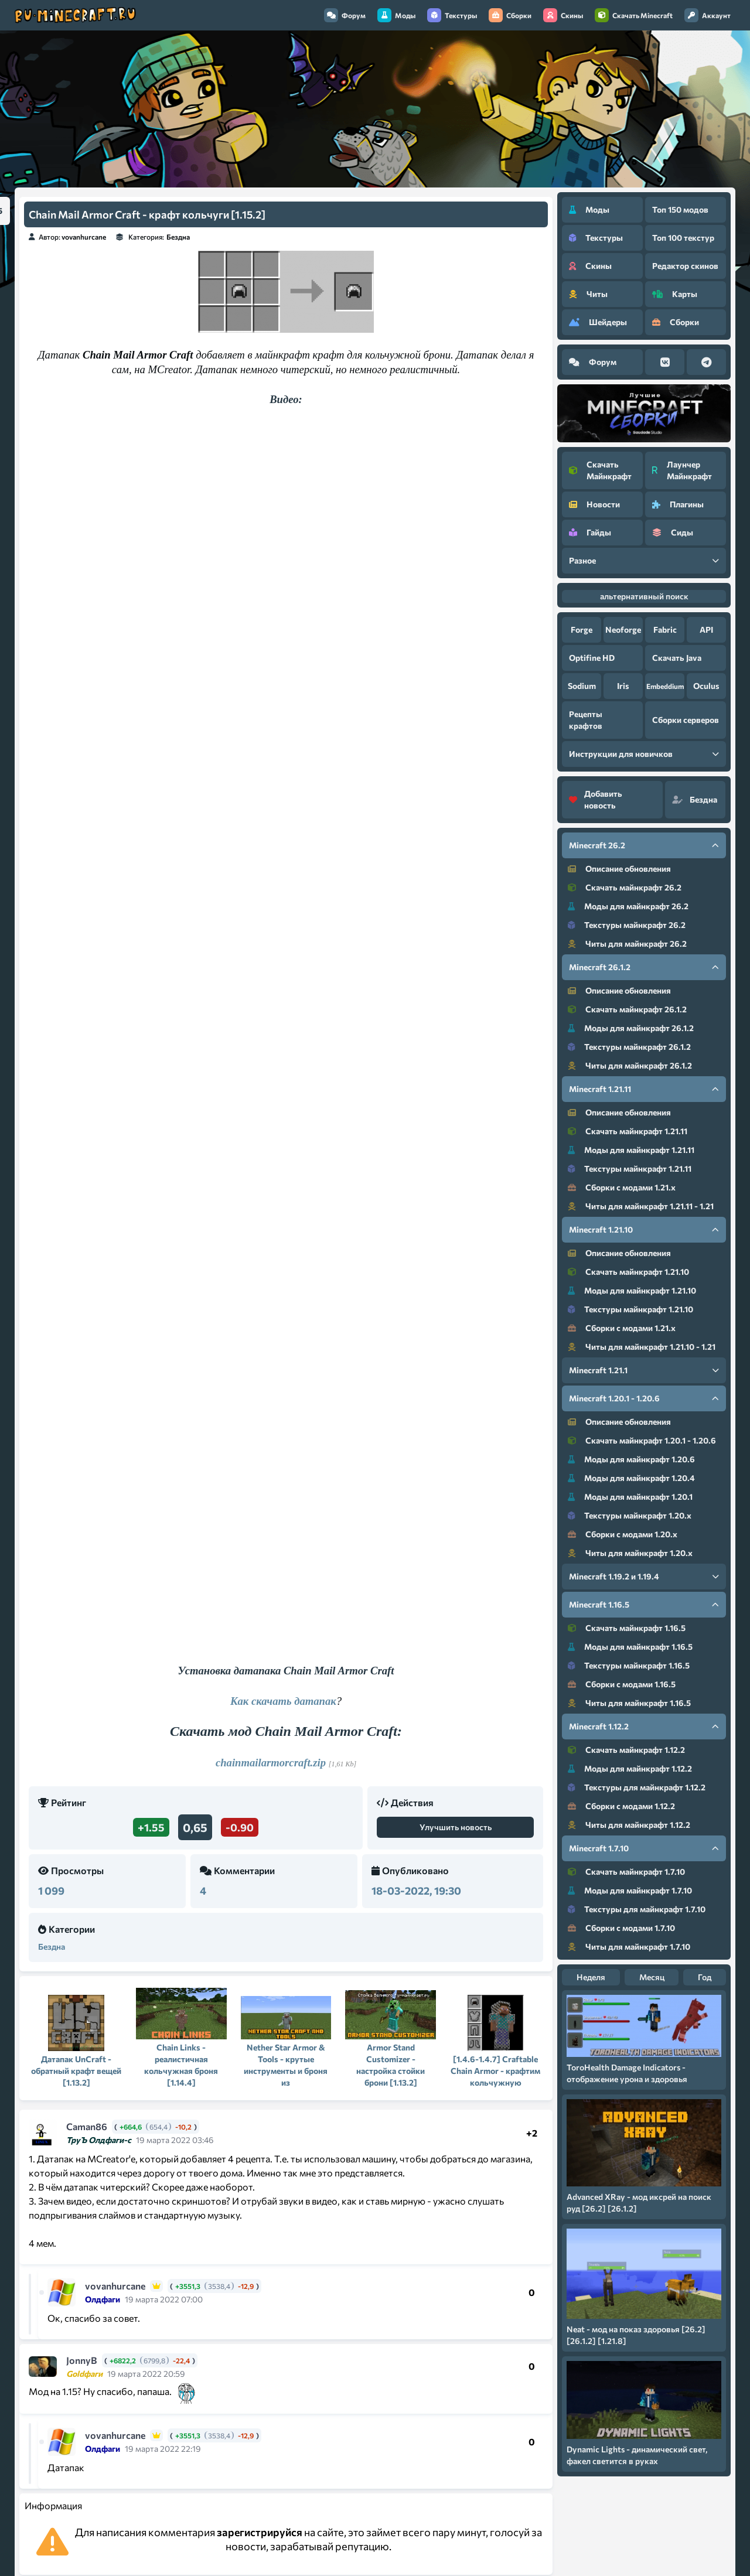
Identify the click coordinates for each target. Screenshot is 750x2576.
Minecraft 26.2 (644, 845)
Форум (345, 15)
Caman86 (86, 2126)
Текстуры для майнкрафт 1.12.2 (636, 1787)
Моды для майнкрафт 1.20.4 (631, 1478)
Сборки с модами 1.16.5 (622, 1684)
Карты (674, 294)
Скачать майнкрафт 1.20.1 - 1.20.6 (642, 1440)
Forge (581, 629)
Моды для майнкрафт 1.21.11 (631, 1150)
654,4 (158, 2127)
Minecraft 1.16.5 (644, 1604)
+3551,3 (187, 2286)
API (706, 629)
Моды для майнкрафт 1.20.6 (631, 1459)
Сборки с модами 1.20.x (622, 1534)
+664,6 (131, 2127)
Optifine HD (592, 658)
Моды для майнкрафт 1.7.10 (630, 1890)
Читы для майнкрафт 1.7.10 (629, 1946)
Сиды (672, 532)
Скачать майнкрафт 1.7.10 (626, 1871)
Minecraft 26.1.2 (644, 967)
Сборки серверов (685, 720)
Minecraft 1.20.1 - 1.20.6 (644, 1398)
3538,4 (219, 2286)
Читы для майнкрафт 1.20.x (630, 1553)
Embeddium (665, 686)
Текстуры (452, 15)
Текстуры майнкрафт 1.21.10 (630, 1309)
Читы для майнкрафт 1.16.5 (629, 1703)
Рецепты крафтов (585, 720)
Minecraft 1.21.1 (644, 1370)
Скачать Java (676, 658)
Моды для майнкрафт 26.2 (628, 906)
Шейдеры (598, 322)
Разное (644, 560)
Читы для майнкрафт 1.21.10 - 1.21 (641, 1347)
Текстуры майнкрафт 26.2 (627, 925)
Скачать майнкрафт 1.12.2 (626, 1750)
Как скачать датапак (283, 1701)
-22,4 (181, 2360)
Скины (563, 15)
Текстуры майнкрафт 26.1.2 (629, 1047)
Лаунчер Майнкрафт (682, 470)
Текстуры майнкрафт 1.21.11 (629, 1168)
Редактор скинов (685, 266)
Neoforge (623, 629)
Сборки (510, 15)
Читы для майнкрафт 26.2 (627, 943)
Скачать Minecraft (634, 15)
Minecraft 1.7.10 (644, 1848)
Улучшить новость (456, 1827)
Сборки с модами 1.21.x (622, 1187)
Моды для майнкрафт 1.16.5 (630, 1647)
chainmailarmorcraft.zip (271, 1762)
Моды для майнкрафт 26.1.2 (631, 1028)
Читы (588, 294)
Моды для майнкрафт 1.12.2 (630, 1768)
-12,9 (246, 2286)
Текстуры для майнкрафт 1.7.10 (636, 1909)
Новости (594, 504)
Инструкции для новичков (644, 754)
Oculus (706, 686)
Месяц (651, 1977)
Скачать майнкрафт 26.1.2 (627, 1009)
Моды (396, 15)
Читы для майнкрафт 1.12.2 (629, 1825)
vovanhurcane (84, 237)
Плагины (678, 504)
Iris (623, 686)
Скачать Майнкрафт (600, 470)
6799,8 (154, 2360)
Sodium (582, 686)
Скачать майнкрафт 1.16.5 (627, 1628)
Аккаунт (707, 15)
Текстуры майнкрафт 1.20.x (629, 1515)
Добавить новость (595, 799)
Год (704, 1977)
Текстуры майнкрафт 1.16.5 (629, 1665)
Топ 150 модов (680, 209)
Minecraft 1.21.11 (644, 1089)
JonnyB (81, 2360)
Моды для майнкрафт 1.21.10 (632, 1290)
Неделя (591, 1977)
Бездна (178, 237)
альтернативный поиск (644, 596)
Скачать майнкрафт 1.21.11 (627, 1131)
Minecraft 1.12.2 (644, 1726)
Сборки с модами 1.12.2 (621, 1806)
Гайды (590, 532)
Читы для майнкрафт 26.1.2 (630, 1065)
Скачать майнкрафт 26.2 (624, 887)
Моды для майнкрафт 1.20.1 (630, 1497)
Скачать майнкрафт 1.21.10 (628, 1272)
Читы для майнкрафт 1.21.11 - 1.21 (641, 1206)
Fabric (665, 629)
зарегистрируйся (259, 2532)
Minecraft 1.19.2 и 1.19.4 (644, 1576)
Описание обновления (619, 869)
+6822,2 (123, 2360)
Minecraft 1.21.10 (644, 1229)
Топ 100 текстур (683, 238)
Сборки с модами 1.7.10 (621, 1928)
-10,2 (183, 2127)
